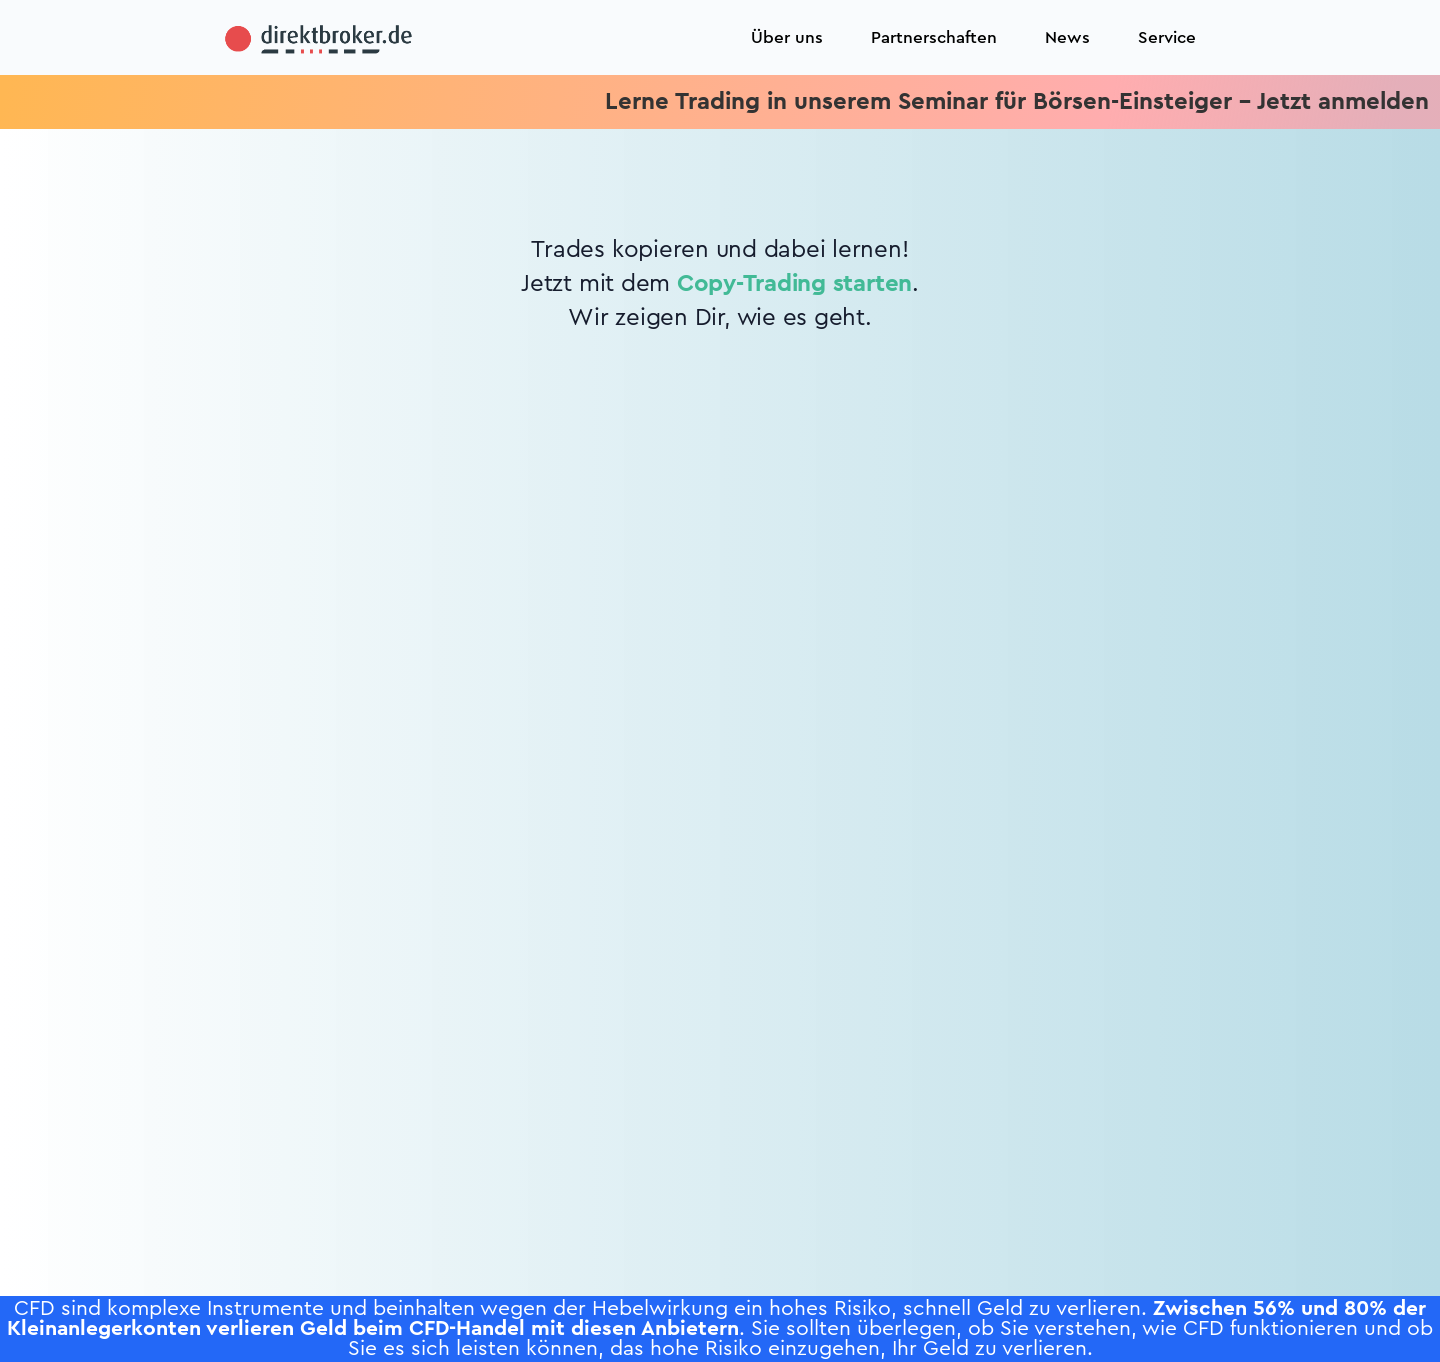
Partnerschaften (934, 37)
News (1067, 37)
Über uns (787, 37)
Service (1167, 37)
